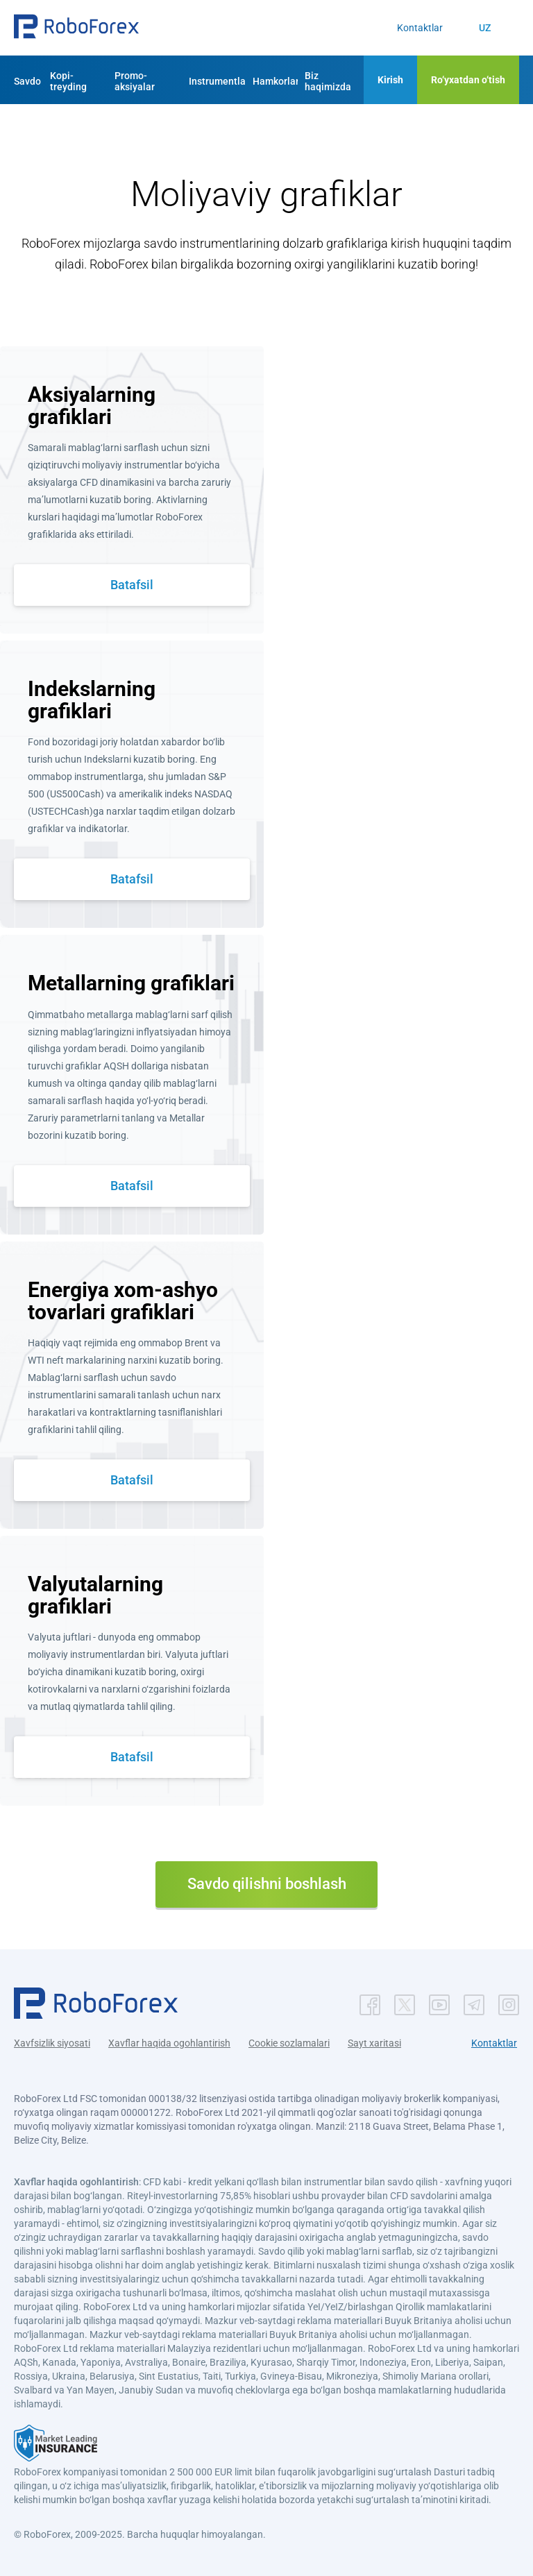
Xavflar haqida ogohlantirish (169, 2043)
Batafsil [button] (131, 584)
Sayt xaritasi (374, 2043)
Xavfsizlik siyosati (52, 2043)
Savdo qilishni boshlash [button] (266, 1883)
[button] (76, 28)
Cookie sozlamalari (289, 2043)
